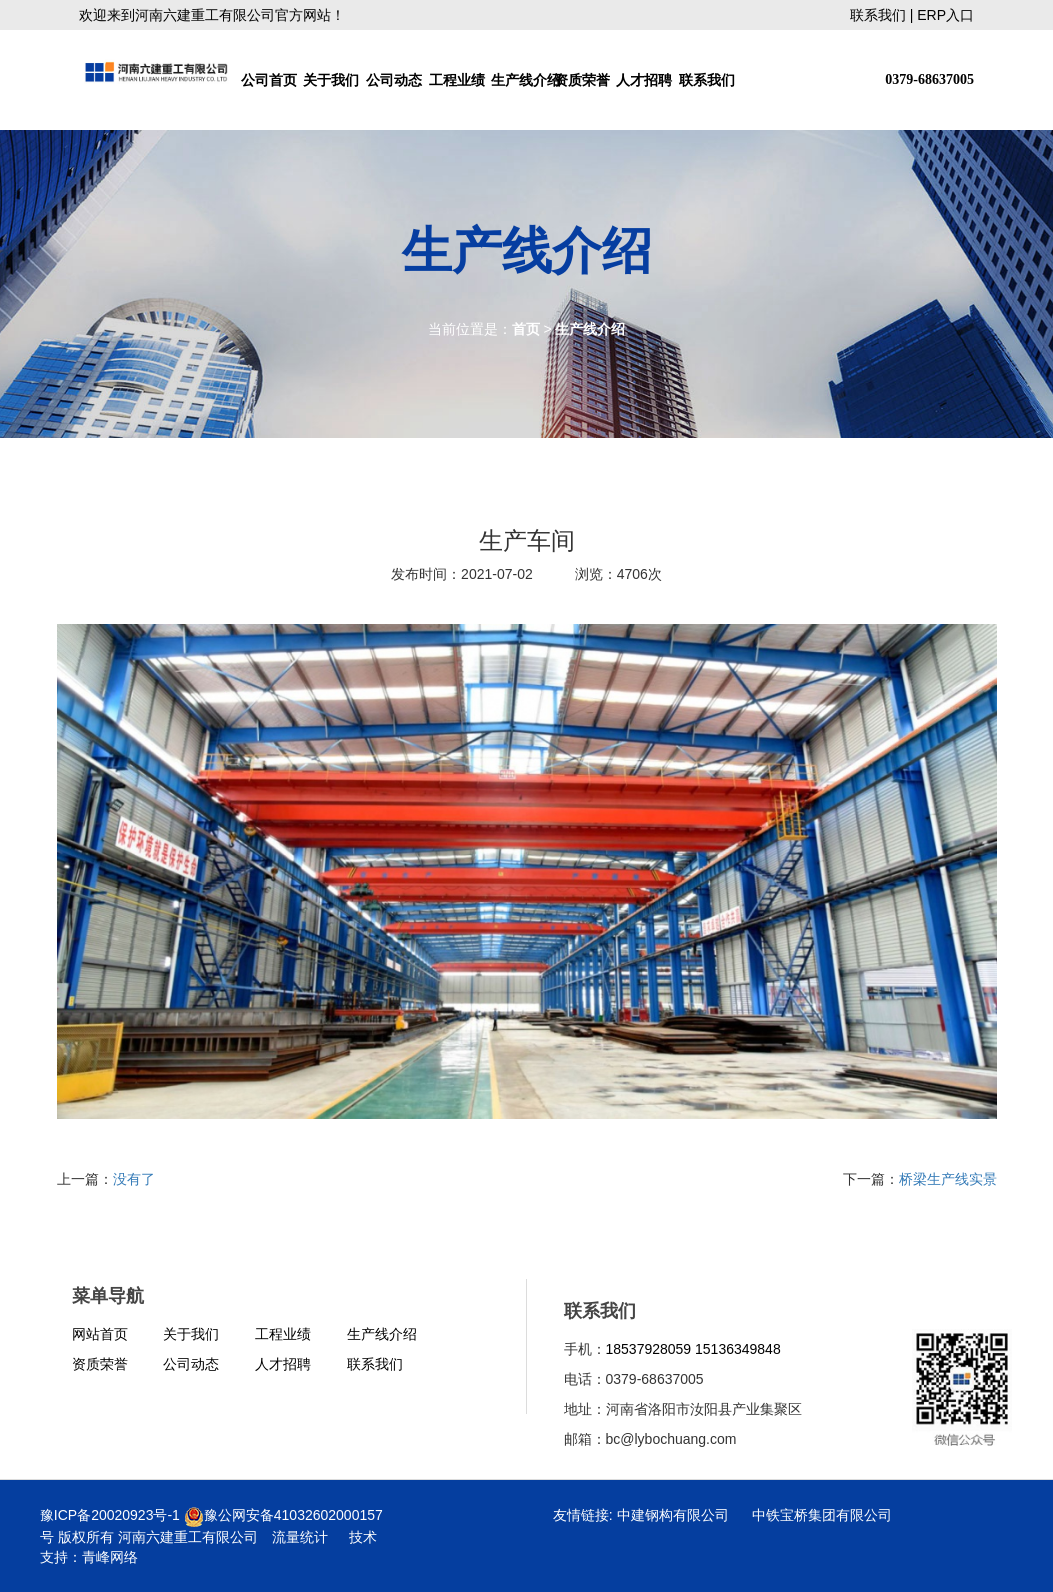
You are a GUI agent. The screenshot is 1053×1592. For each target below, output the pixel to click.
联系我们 (878, 15)
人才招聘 (644, 80)
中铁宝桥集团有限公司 (822, 1515)
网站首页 (100, 1334)
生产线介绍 (520, 80)
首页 (526, 329)
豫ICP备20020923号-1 (110, 1515)
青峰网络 (110, 1557)
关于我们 (331, 80)
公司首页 (269, 80)
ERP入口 (945, 15)
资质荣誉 (582, 80)
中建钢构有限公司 (673, 1515)
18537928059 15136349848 (693, 1349)
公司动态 (394, 80)
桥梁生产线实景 (948, 1179)
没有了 (134, 1179)
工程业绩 (457, 80)
